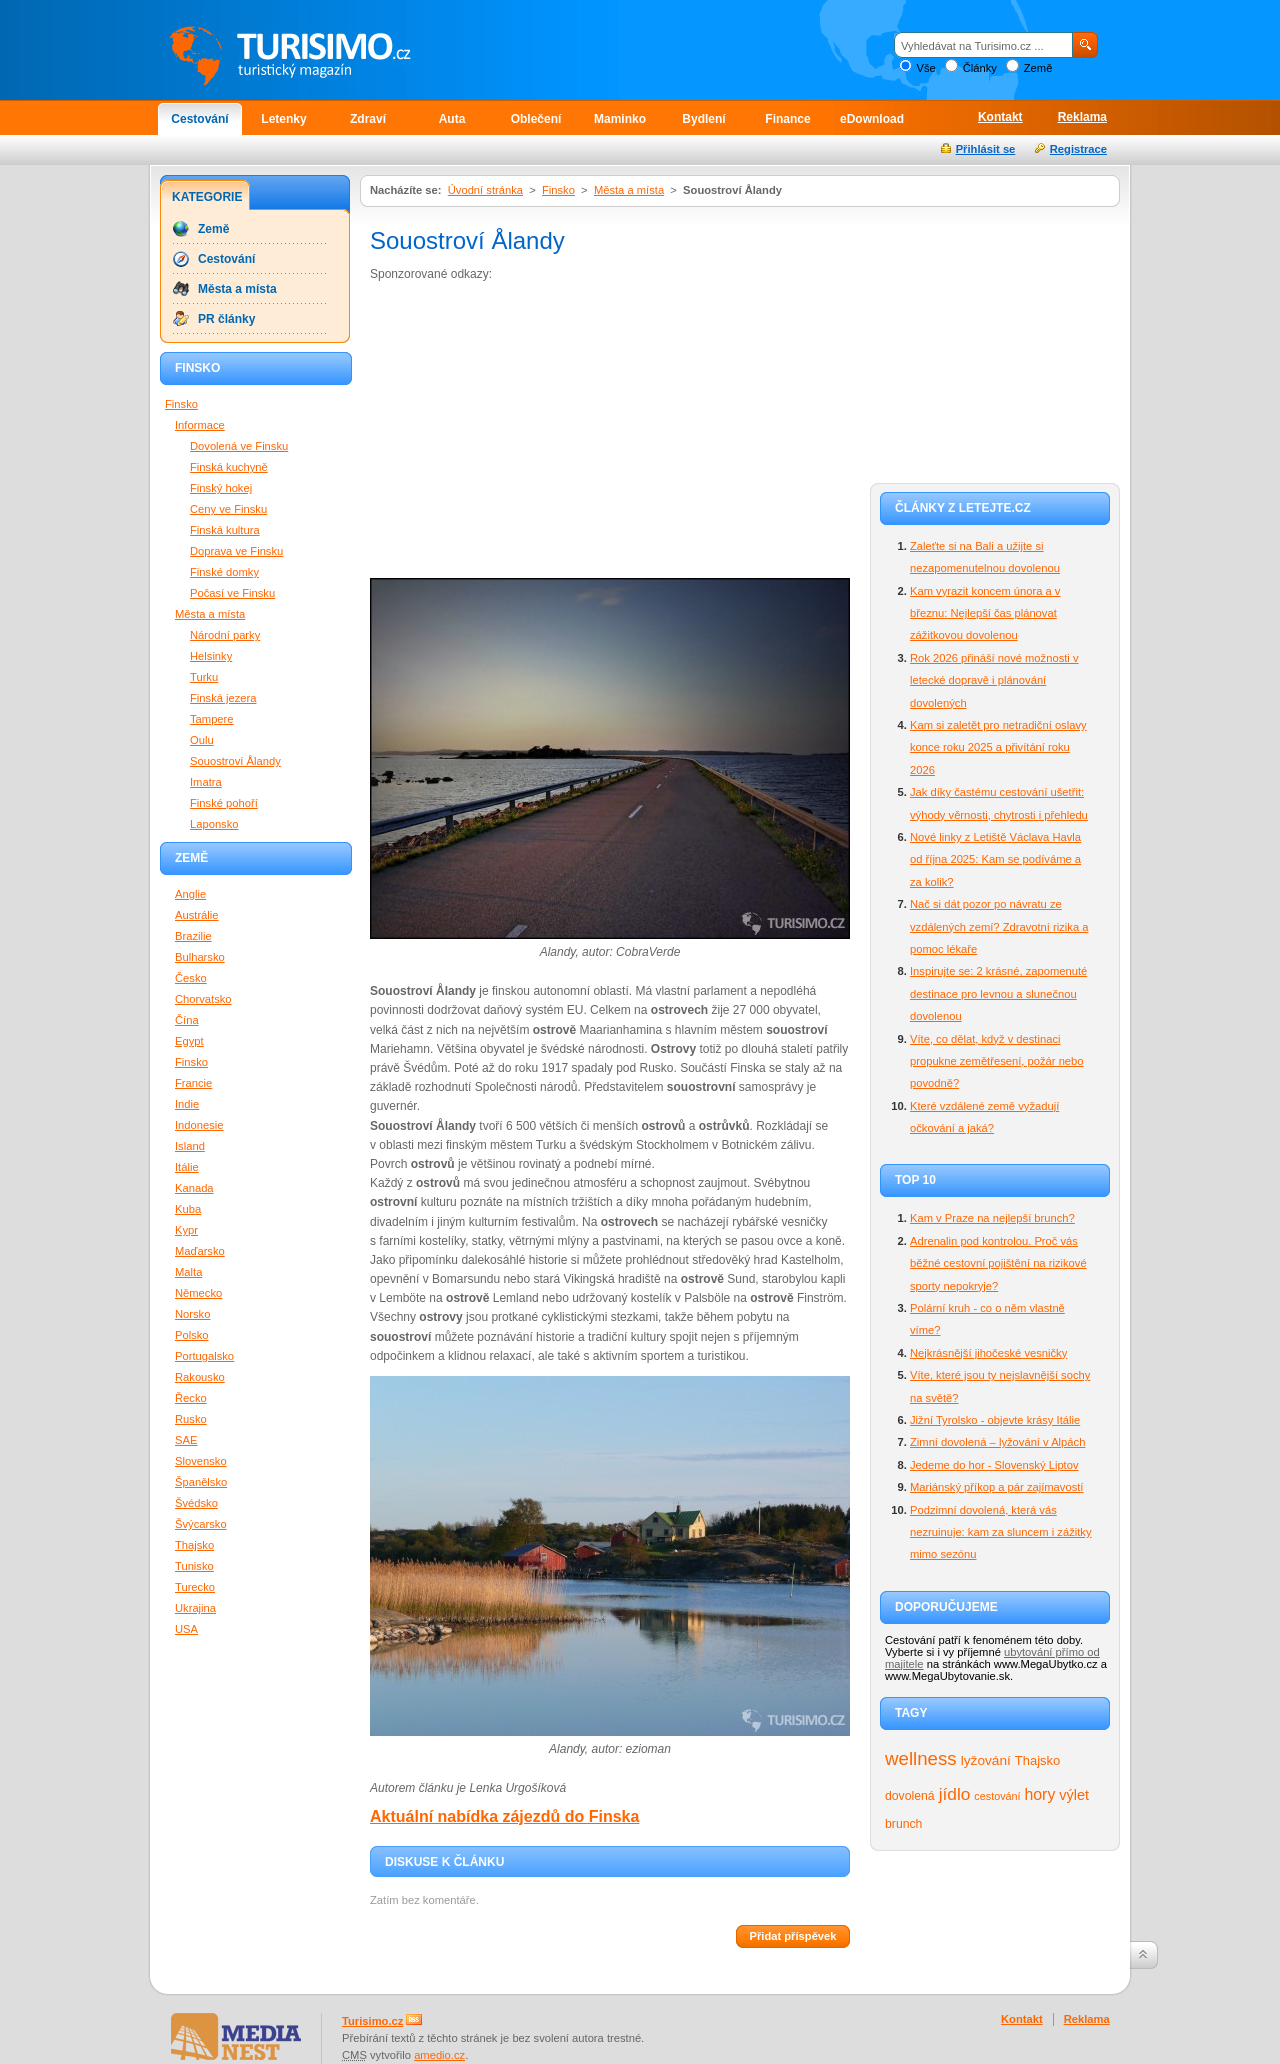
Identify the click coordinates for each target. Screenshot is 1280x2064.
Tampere (212, 719)
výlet (1074, 1795)
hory (1040, 1794)
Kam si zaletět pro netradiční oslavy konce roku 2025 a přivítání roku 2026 (998, 747)
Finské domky (224, 572)
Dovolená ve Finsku (239, 446)
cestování (997, 1796)
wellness (921, 1758)
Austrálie (197, 915)
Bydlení (703, 119)
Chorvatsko (203, 999)
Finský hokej (221, 488)
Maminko (620, 119)
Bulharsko (200, 957)
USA (186, 1629)
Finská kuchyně (229, 467)
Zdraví (368, 119)
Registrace (1078, 149)
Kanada (194, 1188)
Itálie (187, 1167)
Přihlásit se (986, 149)
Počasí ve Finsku (232, 593)
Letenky (283, 119)
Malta (188, 1272)
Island (190, 1146)
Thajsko (1037, 1760)
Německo (198, 1293)
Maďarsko (200, 1251)
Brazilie (193, 936)
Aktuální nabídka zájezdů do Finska (504, 1816)
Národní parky (225, 635)
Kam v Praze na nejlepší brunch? (992, 1218)
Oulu (202, 740)
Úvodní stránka (485, 190)
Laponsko (214, 824)
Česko (191, 978)
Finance (787, 119)
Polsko (192, 1335)
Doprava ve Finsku (236, 551)
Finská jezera (223, 698)
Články (980, 68)
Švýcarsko (201, 1524)
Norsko (192, 1314)
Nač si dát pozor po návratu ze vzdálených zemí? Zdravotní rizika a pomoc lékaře (999, 926)
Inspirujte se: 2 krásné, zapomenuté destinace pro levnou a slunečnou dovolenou (998, 993)
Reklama (1082, 117)
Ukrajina (195, 1608)
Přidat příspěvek (792, 1936)
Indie (187, 1104)
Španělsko (201, 1482)
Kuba (188, 1209)
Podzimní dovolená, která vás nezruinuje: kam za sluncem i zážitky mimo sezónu (1001, 1532)
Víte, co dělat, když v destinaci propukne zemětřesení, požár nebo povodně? (997, 1061)
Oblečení (536, 119)
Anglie (190, 894)
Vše (925, 68)
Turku (204, 677)
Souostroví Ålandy (235, 761)
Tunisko (194, 1566)
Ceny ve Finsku (228, 509)
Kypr (186, 1230)
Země (1038, 68)
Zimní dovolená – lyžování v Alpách (997, 1442)
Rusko (191, 1419)
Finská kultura (225, 530)
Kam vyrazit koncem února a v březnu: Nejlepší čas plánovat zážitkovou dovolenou (985, 613)
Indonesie (199, 1125)
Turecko (195, 1587)
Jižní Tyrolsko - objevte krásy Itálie (995, 1420)
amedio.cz (439, 2055)
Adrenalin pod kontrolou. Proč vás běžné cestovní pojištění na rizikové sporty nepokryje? (998, 1263)
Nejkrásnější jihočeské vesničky (988, 1353)
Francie (193, 1083)
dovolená (910, 1796)
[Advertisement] (538, 434)
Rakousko (200, 1377)
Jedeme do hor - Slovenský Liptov (994, 1465)
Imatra (206, 782)
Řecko (191, 1398)
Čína (187, 1020)
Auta (452, 119)
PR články (226, 319)
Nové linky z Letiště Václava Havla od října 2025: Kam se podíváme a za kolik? (995, 859)
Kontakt (1000, 117)
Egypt (189, 1041)
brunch (903, 1824)
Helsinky (211, 656)
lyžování (986, 1760)
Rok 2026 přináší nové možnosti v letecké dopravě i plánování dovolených (994, 680)
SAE (186, 1440)
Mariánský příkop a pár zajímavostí (996, 1487)
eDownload (872, 119)
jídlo (955, 1794)
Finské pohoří (224, 803)
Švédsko (196, 1503)
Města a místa (629, 190)
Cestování (199, 119)
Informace (200, 425)
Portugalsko (204, 1356)
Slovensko (201, 1461)
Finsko (558, 190)
